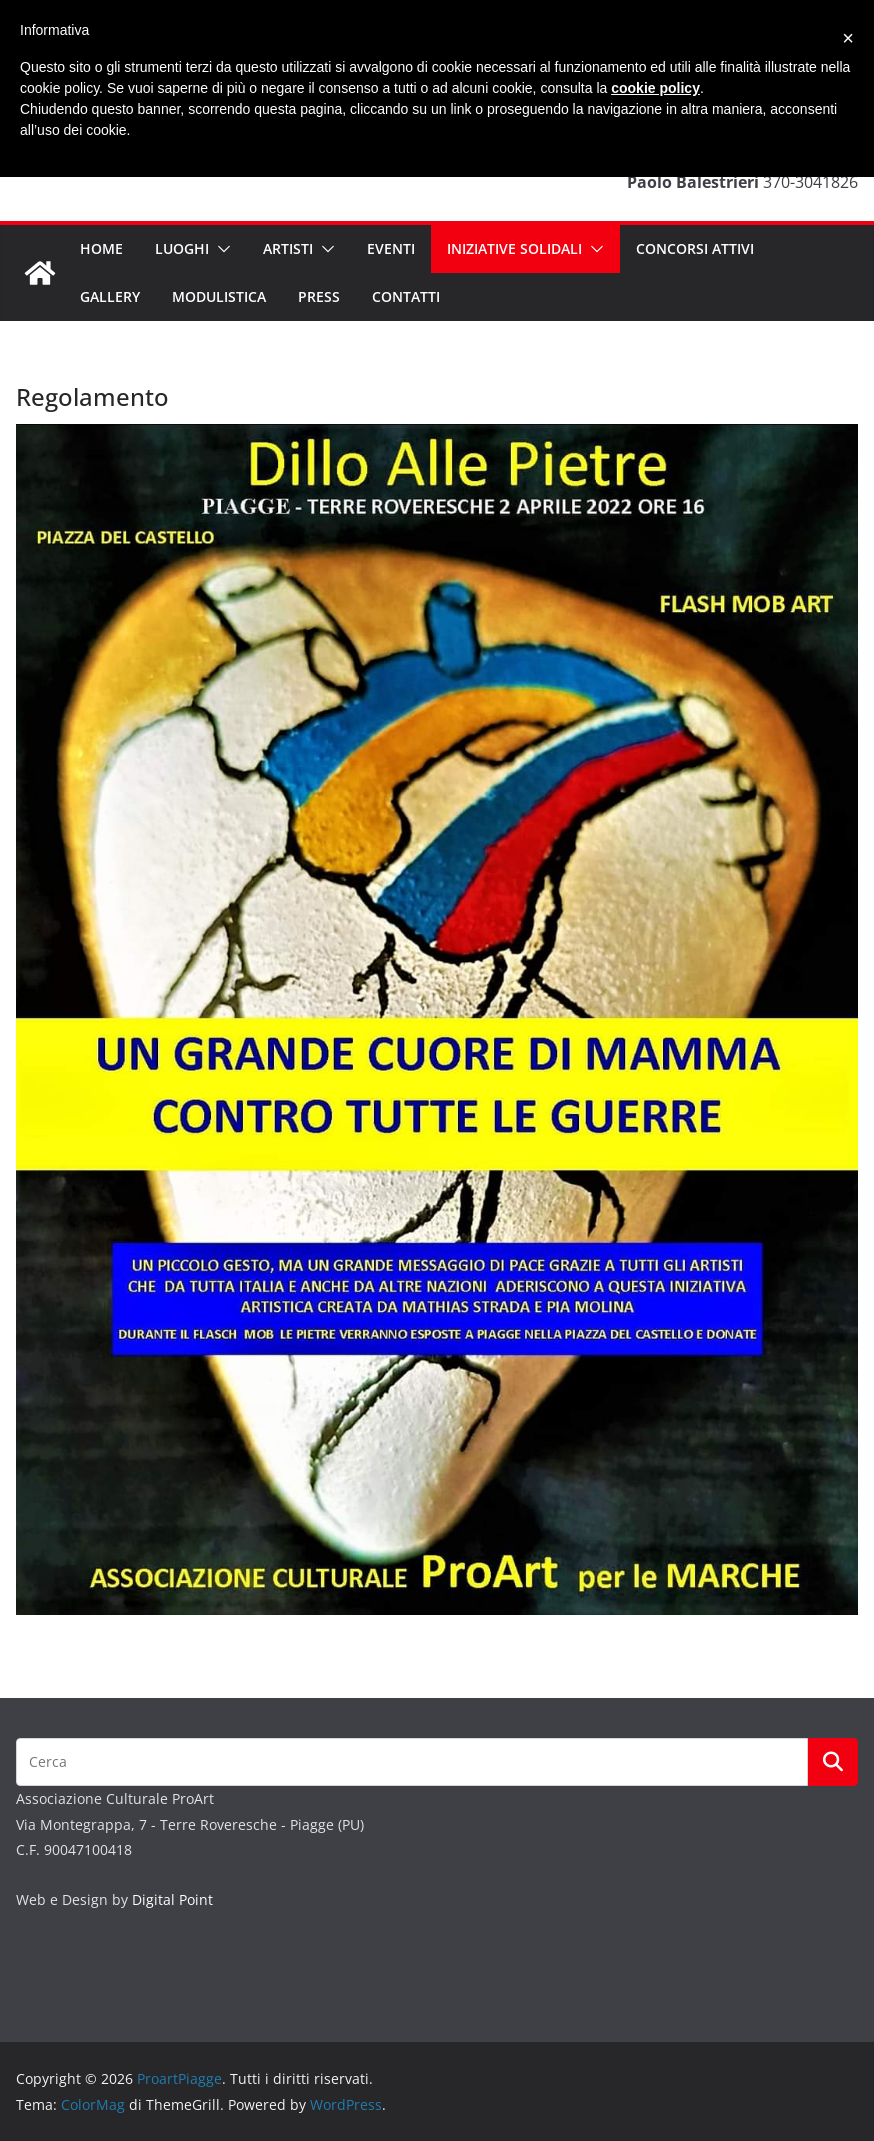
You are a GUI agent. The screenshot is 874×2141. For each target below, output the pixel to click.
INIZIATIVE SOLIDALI (514, 248)
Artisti (288, 248)
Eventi (391, 248)
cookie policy (655, 88)
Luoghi (182, 248)
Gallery (110, 296)
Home (101, 248)
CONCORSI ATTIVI (695, 248)
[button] (220, 249)
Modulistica (219, 296)
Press (319, 296)
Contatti (406, 296)
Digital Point (172, 1899)
